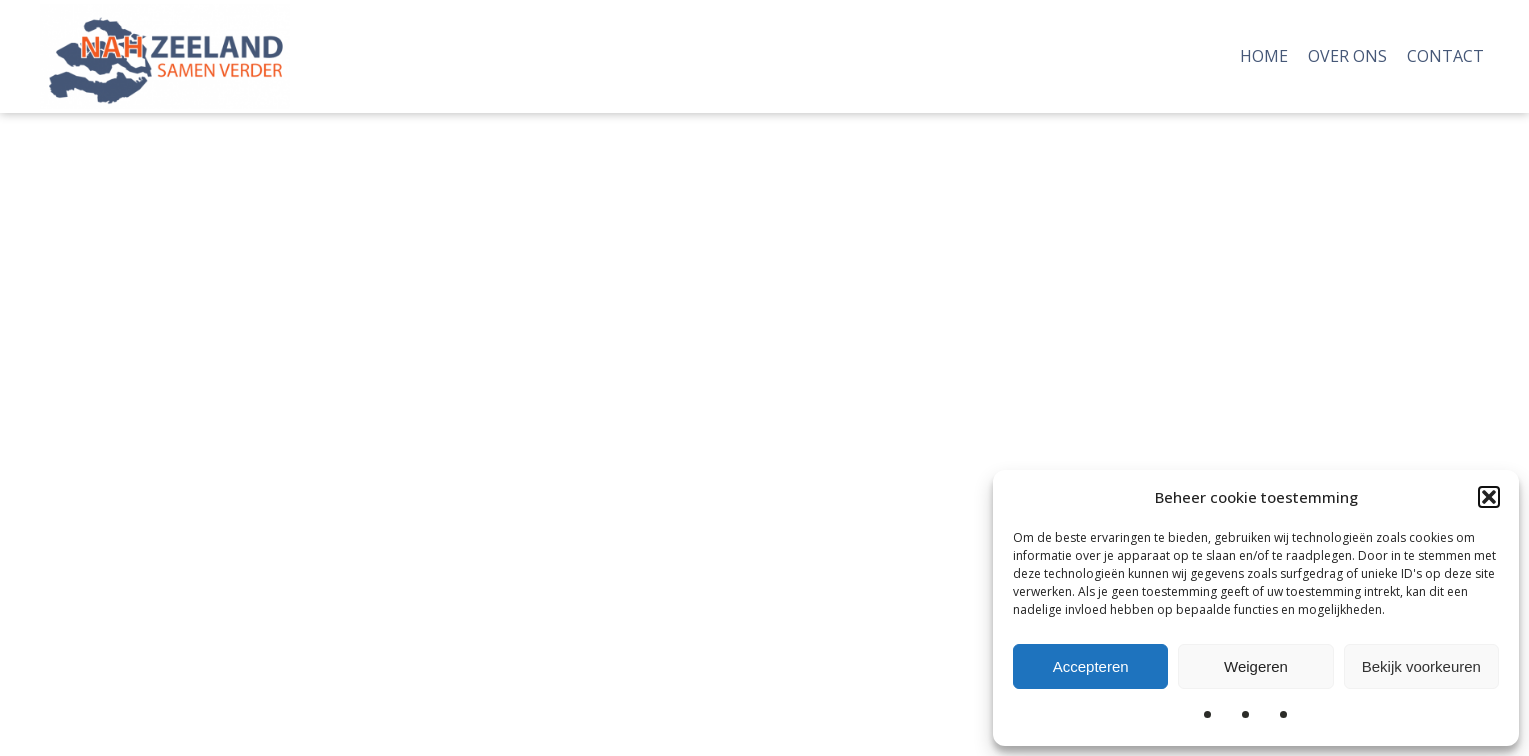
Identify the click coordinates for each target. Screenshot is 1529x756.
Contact (1445, 56)
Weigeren (1256, 666)
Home (1264, 56)
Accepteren (1091, 666)
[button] (1489, 497)
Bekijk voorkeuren (1421, 666)
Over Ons (1347, 56)
